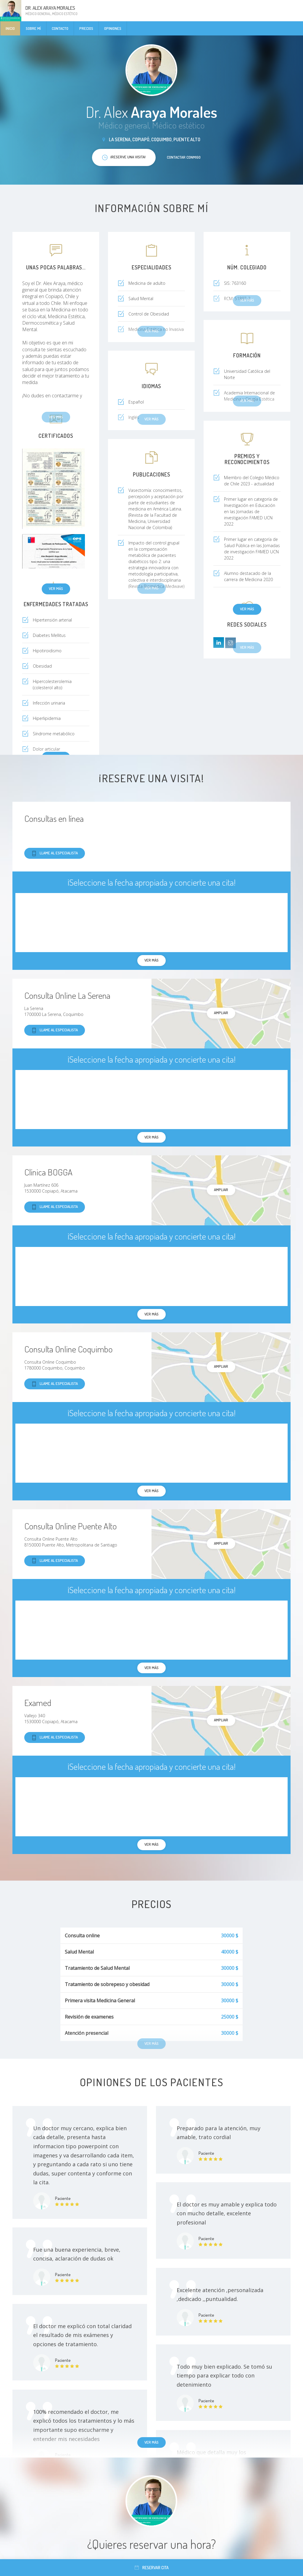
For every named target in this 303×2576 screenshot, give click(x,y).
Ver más (56, 588)
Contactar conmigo (184, 157)
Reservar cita (152, 2567)
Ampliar (221, 1012)
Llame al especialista (54, 853)
